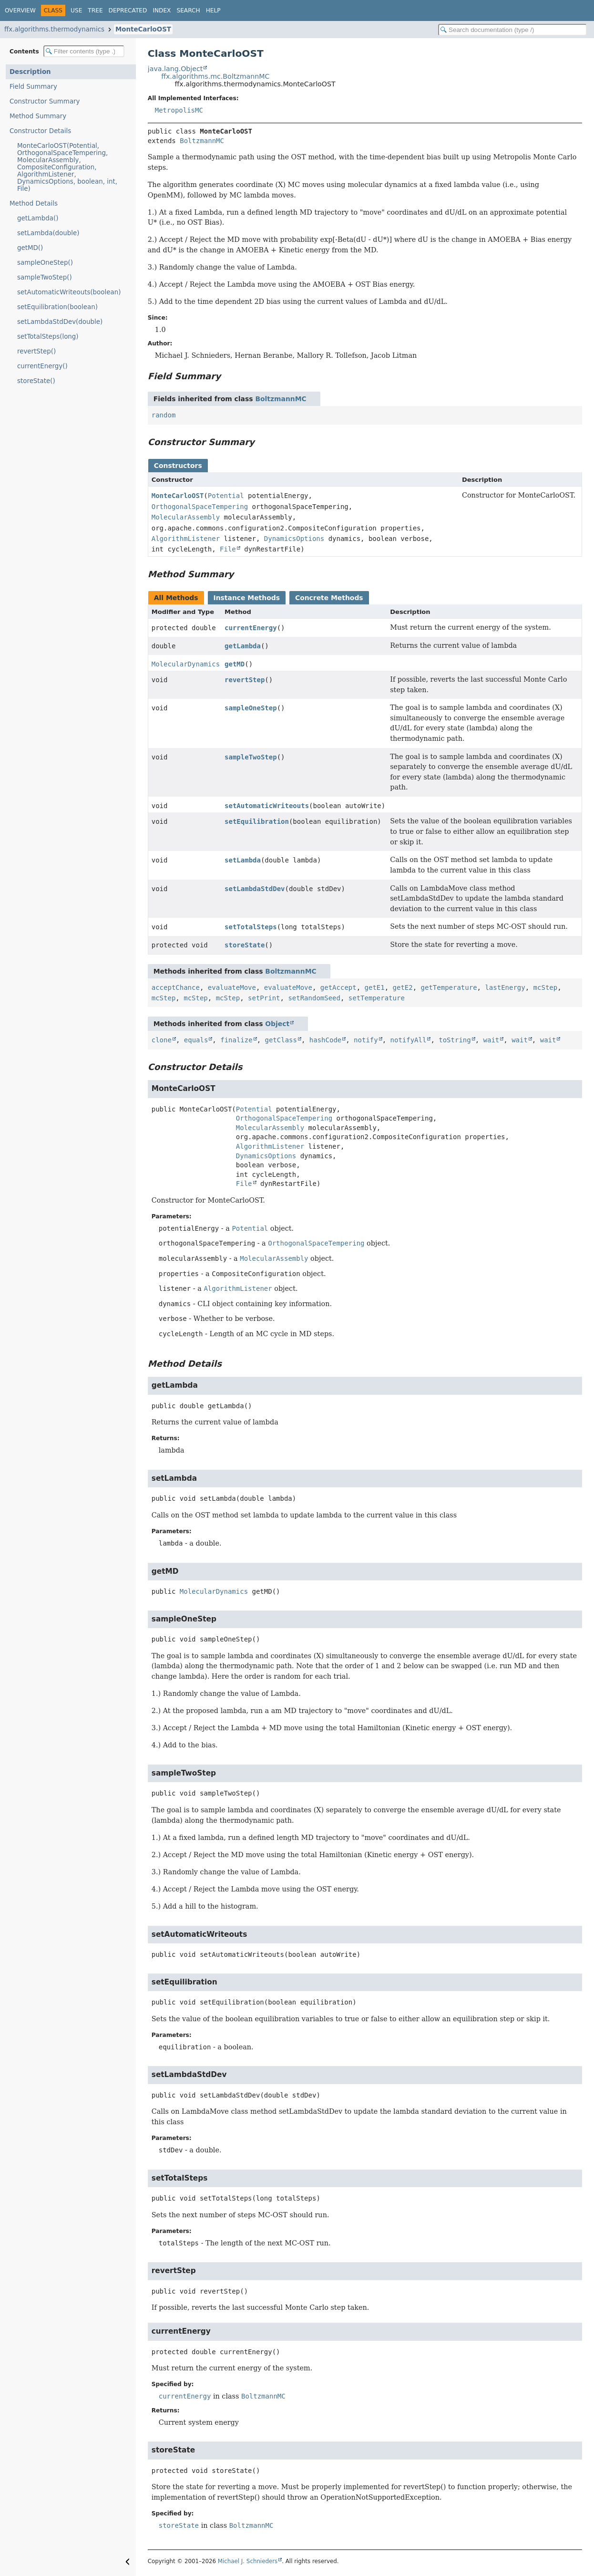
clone (162, 1040)
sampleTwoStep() (44, 277)
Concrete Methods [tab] (329, 598)
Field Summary (33, 86)
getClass (281, 1040)
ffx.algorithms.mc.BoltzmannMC (215, 76)
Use (76, 10)
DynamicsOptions (294, 538)
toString (455, 1040)
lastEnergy (505, 987)
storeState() (36, 380)
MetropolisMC (179, 110)
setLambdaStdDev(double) (59, 321)
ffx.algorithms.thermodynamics (54, 29)
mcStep (545, 987)
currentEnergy (251, 628)
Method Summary (38, 116)
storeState (245, 945)
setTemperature (376, 998)
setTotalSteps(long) (48, 336)
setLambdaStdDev (255, 889)
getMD (235, 664)
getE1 (375, 987)
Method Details (34, 203)
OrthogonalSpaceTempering (200, 506)
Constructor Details (40, 131)
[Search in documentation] (512, 30)
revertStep (245, 680)
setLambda (243, 860)
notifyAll (408, 1040)
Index (162, 10)
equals (196, 1040)
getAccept (338, 987)
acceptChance (176, 987)
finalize (236, 1040)
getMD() (30, 247)
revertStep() (36, 351)
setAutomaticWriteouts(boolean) (69, 292)
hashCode (325, 1040)
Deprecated (128, 10)
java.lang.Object (175, 69)
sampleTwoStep (251, 757)
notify (366, 1040)
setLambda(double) (48, 233)
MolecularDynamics (186, 664)
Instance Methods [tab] (247, 598)
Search (188, 10)
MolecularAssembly (186, 517)
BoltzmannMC (202, 141)
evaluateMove (232, 987)
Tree (95, 10)
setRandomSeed (314, 998)
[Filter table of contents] (83, 51)
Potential (226, 495)
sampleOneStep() (45, 262)
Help (213, 10)
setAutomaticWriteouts (267, 806)
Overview (20, 10)
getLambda (243, 646)
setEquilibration (257, 821)
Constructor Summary (45, 101)
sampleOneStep (251, 708)
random (164, 415)
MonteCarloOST (143, 29)
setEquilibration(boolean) (57, 307)
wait (491, 1040)
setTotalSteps (251, 927)
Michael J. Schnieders (247, 2561)
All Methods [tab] (176, 598)
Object (277, 1024)
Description (30, 71)
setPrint (264, 998)
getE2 (403, 987)
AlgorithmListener (186, 538)
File (228, 549)
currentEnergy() (42, 366)
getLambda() (37, 218)
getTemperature (449, 987)
